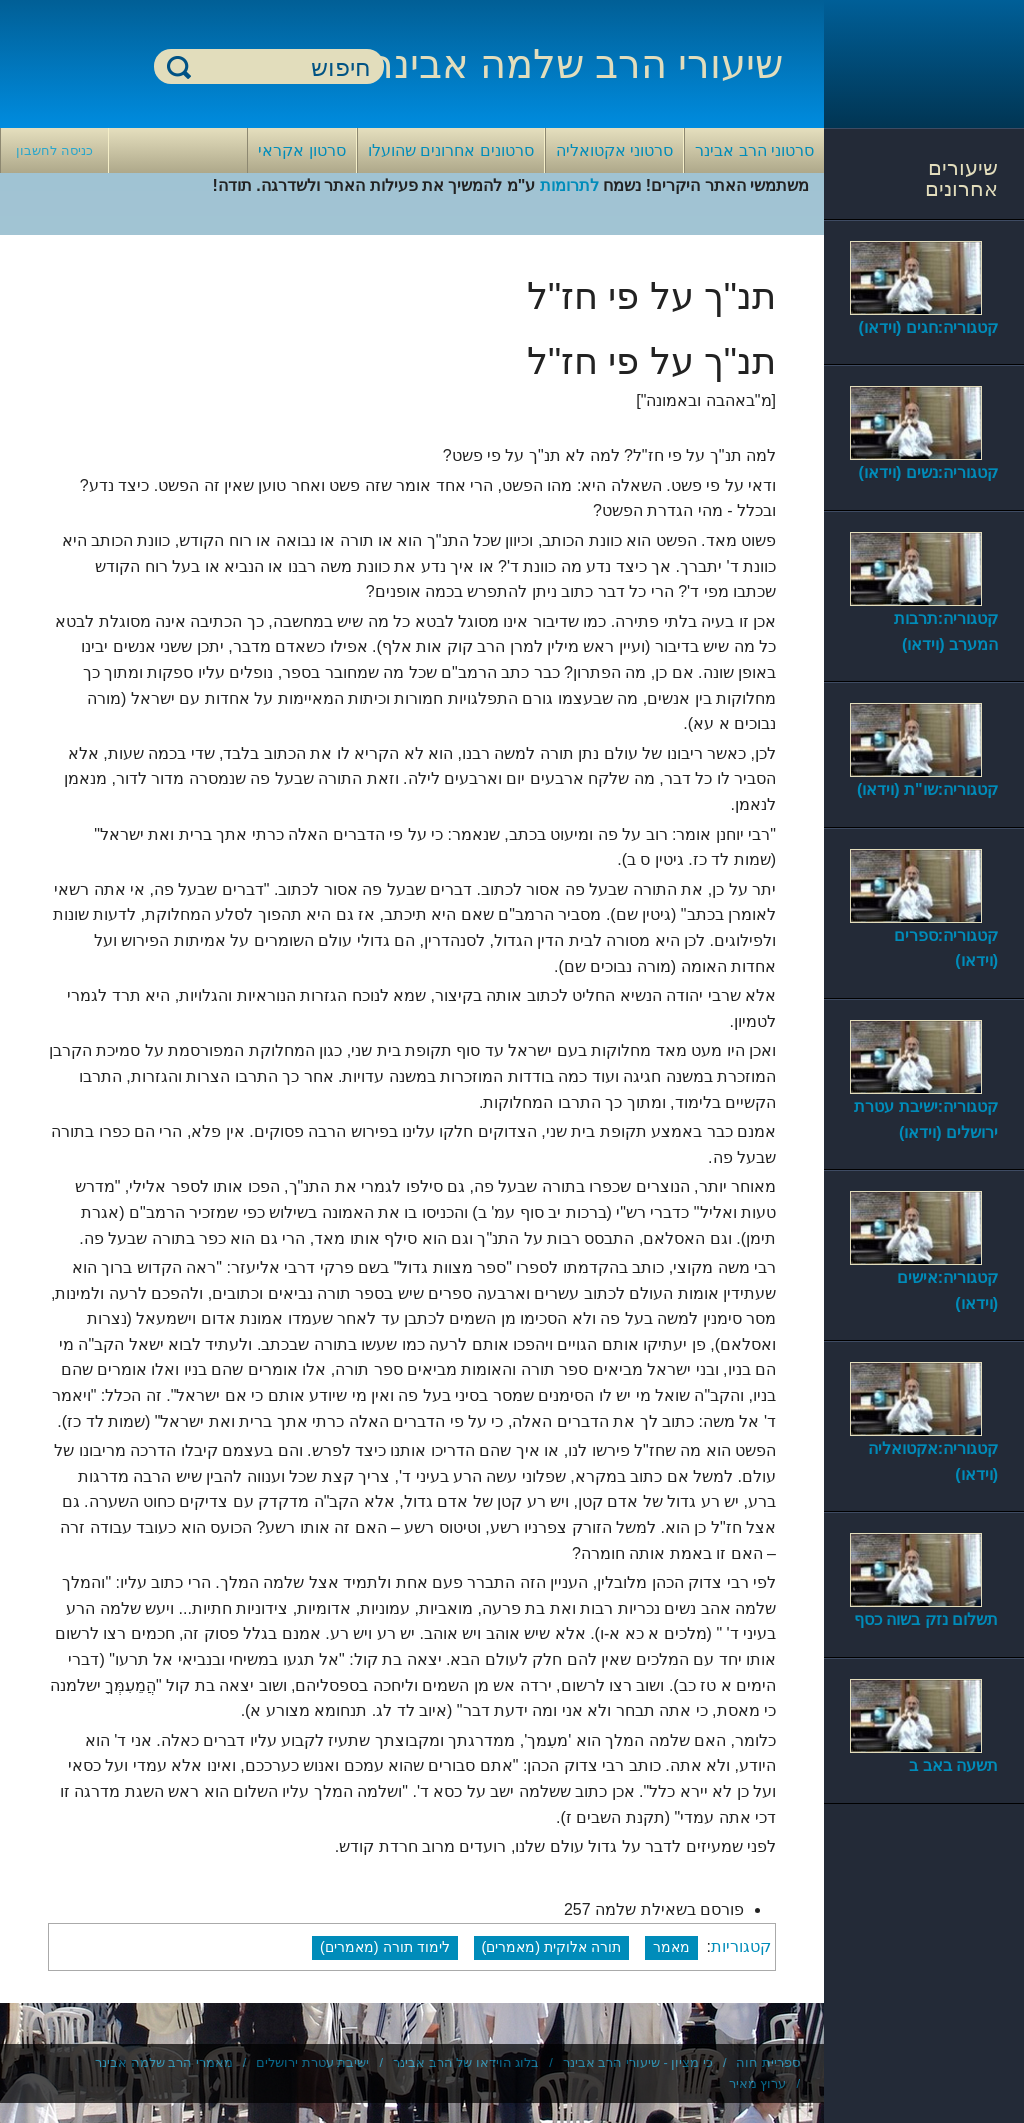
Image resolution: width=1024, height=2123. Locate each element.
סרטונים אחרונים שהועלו (451, 150)
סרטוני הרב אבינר (754, 150)
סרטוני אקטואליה (614, 150)
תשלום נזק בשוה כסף (926, 1619)
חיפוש (179, 66)
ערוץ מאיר (758, 2083)
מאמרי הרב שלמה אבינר (164, 2062)
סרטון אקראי (301, 150)
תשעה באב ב (953, 1765)
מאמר (671, 1947)
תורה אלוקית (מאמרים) (552, 1947)
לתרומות (569, 185)
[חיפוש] (281, 67)
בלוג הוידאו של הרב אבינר (466, 2062)
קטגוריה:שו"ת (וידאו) (927, 789)
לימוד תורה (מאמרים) (385, 1947)
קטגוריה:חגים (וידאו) (928, 327)
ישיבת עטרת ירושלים (312, 2062)
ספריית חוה (768, 2062)
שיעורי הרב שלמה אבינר (577, 64)
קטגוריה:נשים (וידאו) (928, 472)
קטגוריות (741, 1946)
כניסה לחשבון (54, 150)
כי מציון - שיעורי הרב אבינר (638, 2062)
